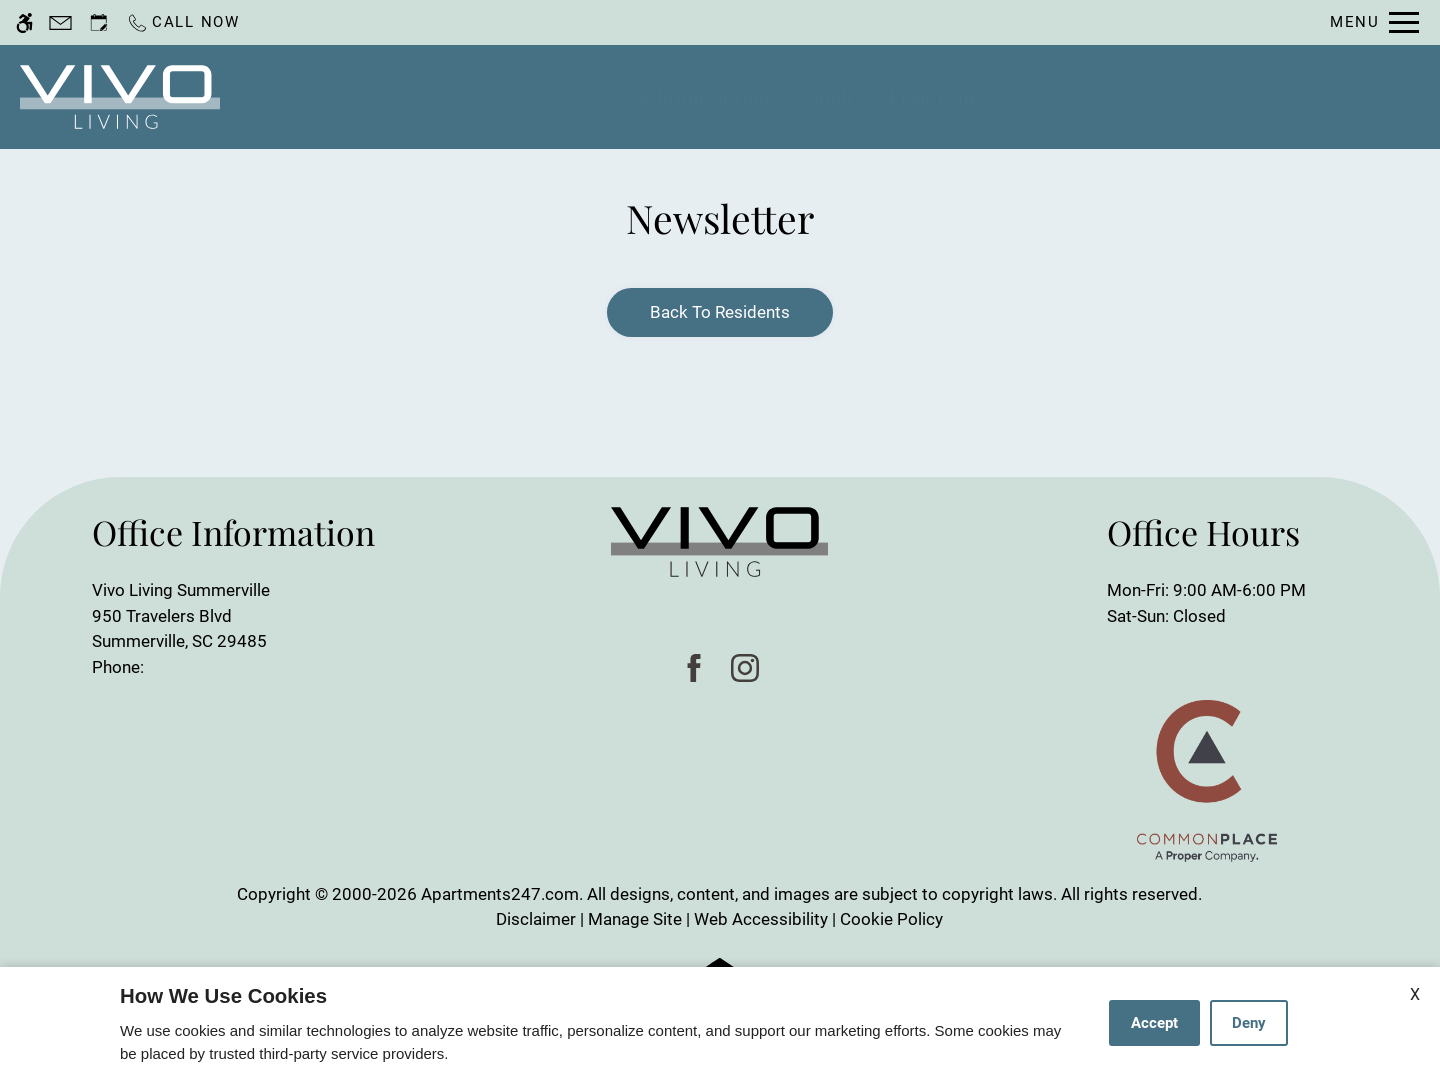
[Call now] (183, 22)
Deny (1249, 1023)
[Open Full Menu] (1374, 22)
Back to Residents (720, 312)
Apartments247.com (500, 894)
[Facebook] (694, 667)
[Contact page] (60, 22)
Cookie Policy (891, 919)
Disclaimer (536, 919)
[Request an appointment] (99, 22)
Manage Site (635, 919)
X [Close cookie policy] (1415, 994)
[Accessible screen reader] (24, 22)
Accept (1154, 1023)
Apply (831, 96)
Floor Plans (935, 96)
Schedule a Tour (705, 96)
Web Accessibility (761, 919)
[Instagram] (745, 667)
